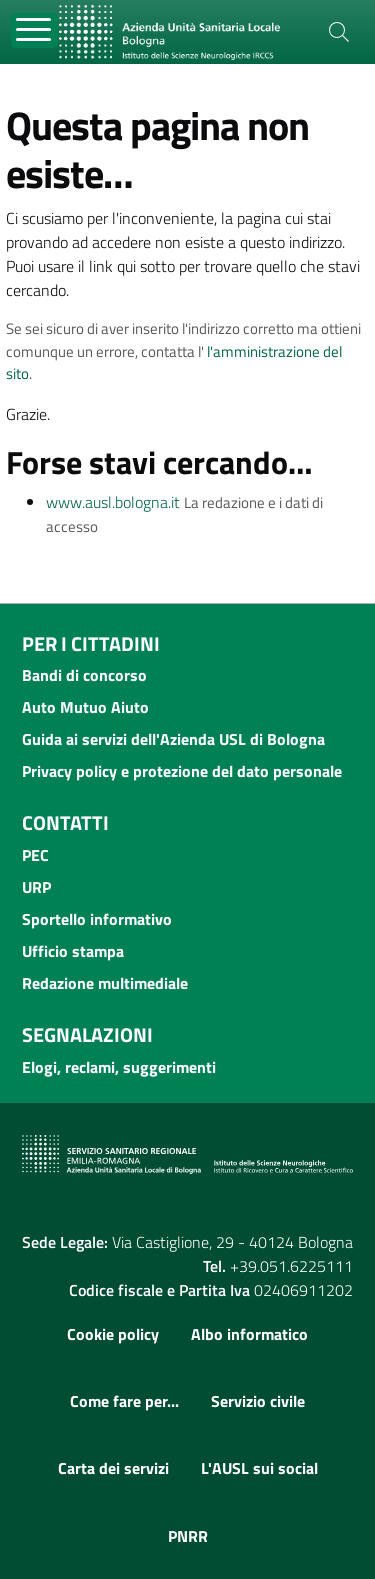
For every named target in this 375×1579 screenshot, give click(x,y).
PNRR (188, 1536)
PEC (35, 855)
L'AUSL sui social (259, 1468)
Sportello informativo (97, 919)
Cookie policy (113, 1334)
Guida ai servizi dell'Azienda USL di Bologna (173, 739)
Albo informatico (249, 1334)
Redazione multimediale (105, 983)
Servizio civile (258, 1401)
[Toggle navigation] (34, 30)
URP (36, 887)
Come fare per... (124, 1401)
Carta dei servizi (113, 1468)
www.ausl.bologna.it (113, 502)
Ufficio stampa (73, 951)
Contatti (65, 822)
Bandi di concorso (84, 675)
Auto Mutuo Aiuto (85, 707)
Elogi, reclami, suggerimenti (119, 1067)
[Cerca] (339, 32)
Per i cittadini (91, 643)
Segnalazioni (87, 1034)
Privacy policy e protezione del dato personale (182, 771)
